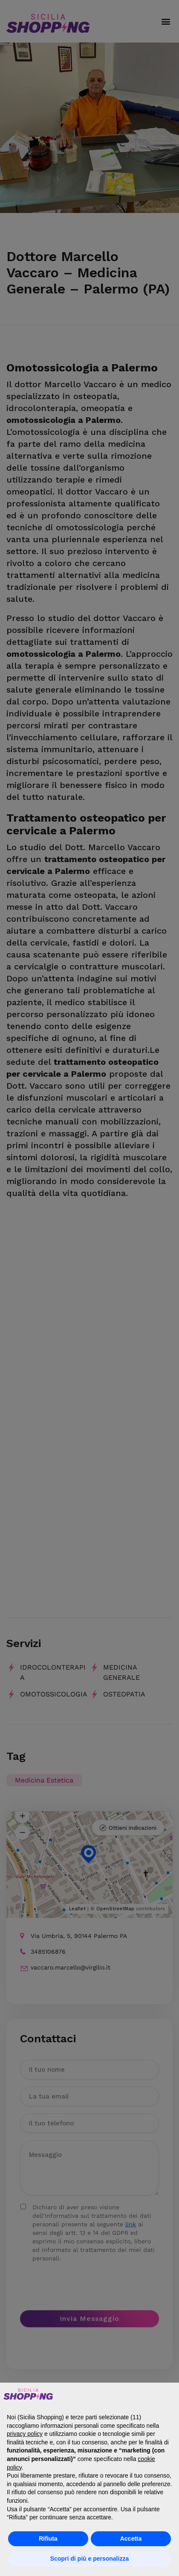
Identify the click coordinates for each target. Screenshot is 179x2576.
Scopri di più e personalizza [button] (89, 2558)
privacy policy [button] (25, 2433)
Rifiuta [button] (48, 2538)
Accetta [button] (131, 2538)
